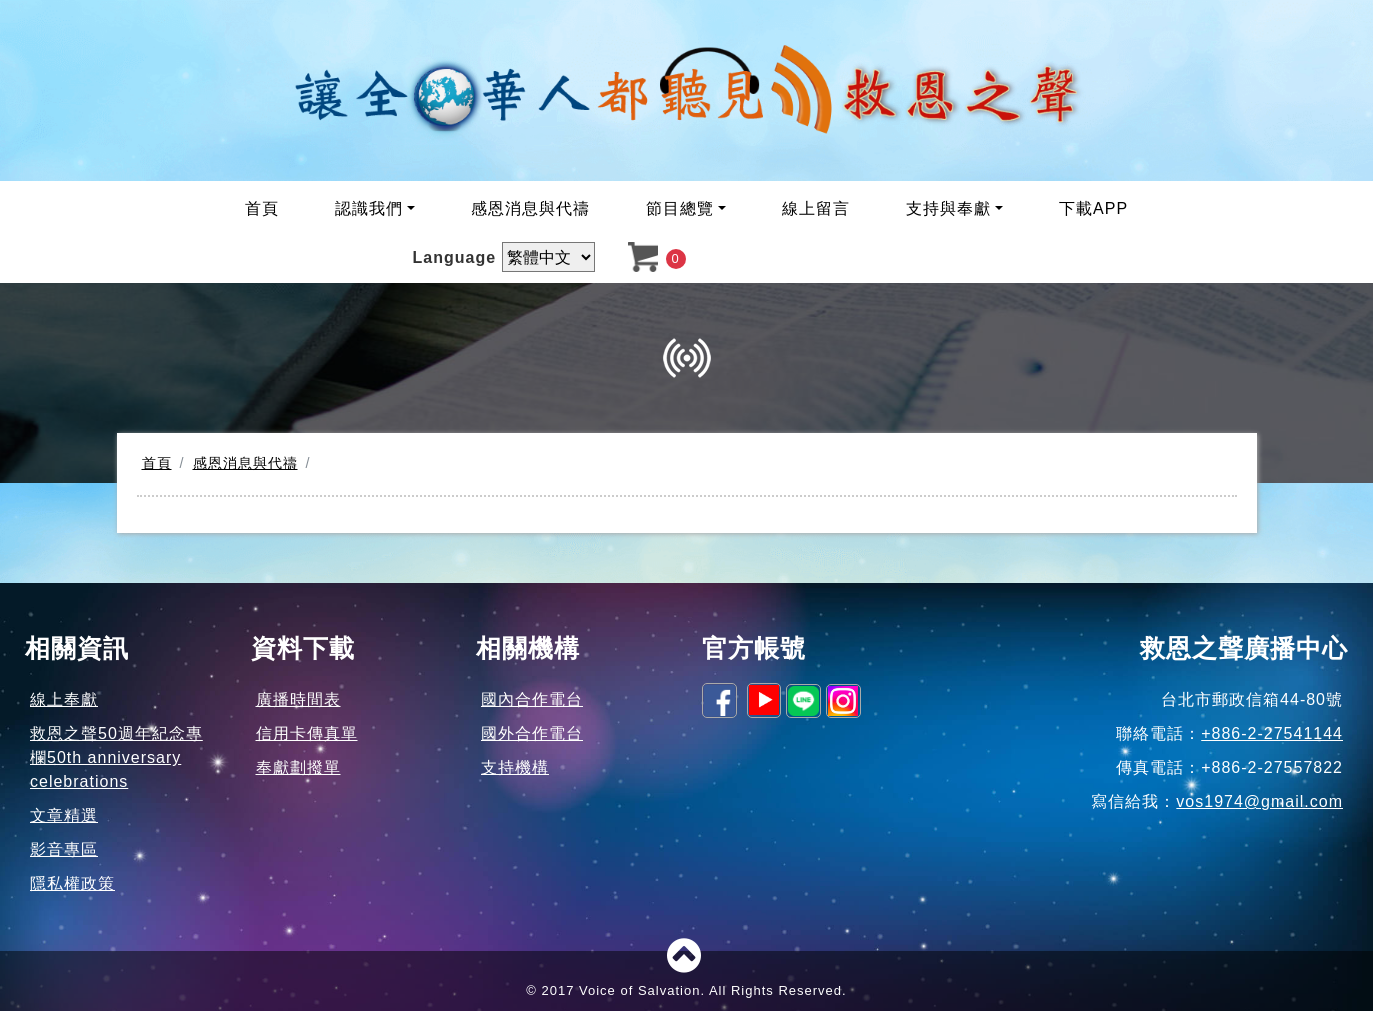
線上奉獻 (64, 699)
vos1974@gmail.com (1259, 801)
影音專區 (64, 849)
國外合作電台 (532, 733)
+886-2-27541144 (1272, 733)
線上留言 (816, 208)
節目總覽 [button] (680, 208)
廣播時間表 (298, 699)
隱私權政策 (72, 883)
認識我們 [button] (369, 208)
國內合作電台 (532, 699)
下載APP (1093, 208)
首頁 (262, 208)
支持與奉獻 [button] (948, 208)
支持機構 (515, 767)
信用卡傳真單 (307, 733)
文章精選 (64, 815)
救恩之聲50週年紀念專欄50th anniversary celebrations (116, 757)
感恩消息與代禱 (530, 208)
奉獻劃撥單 (298, 767)
